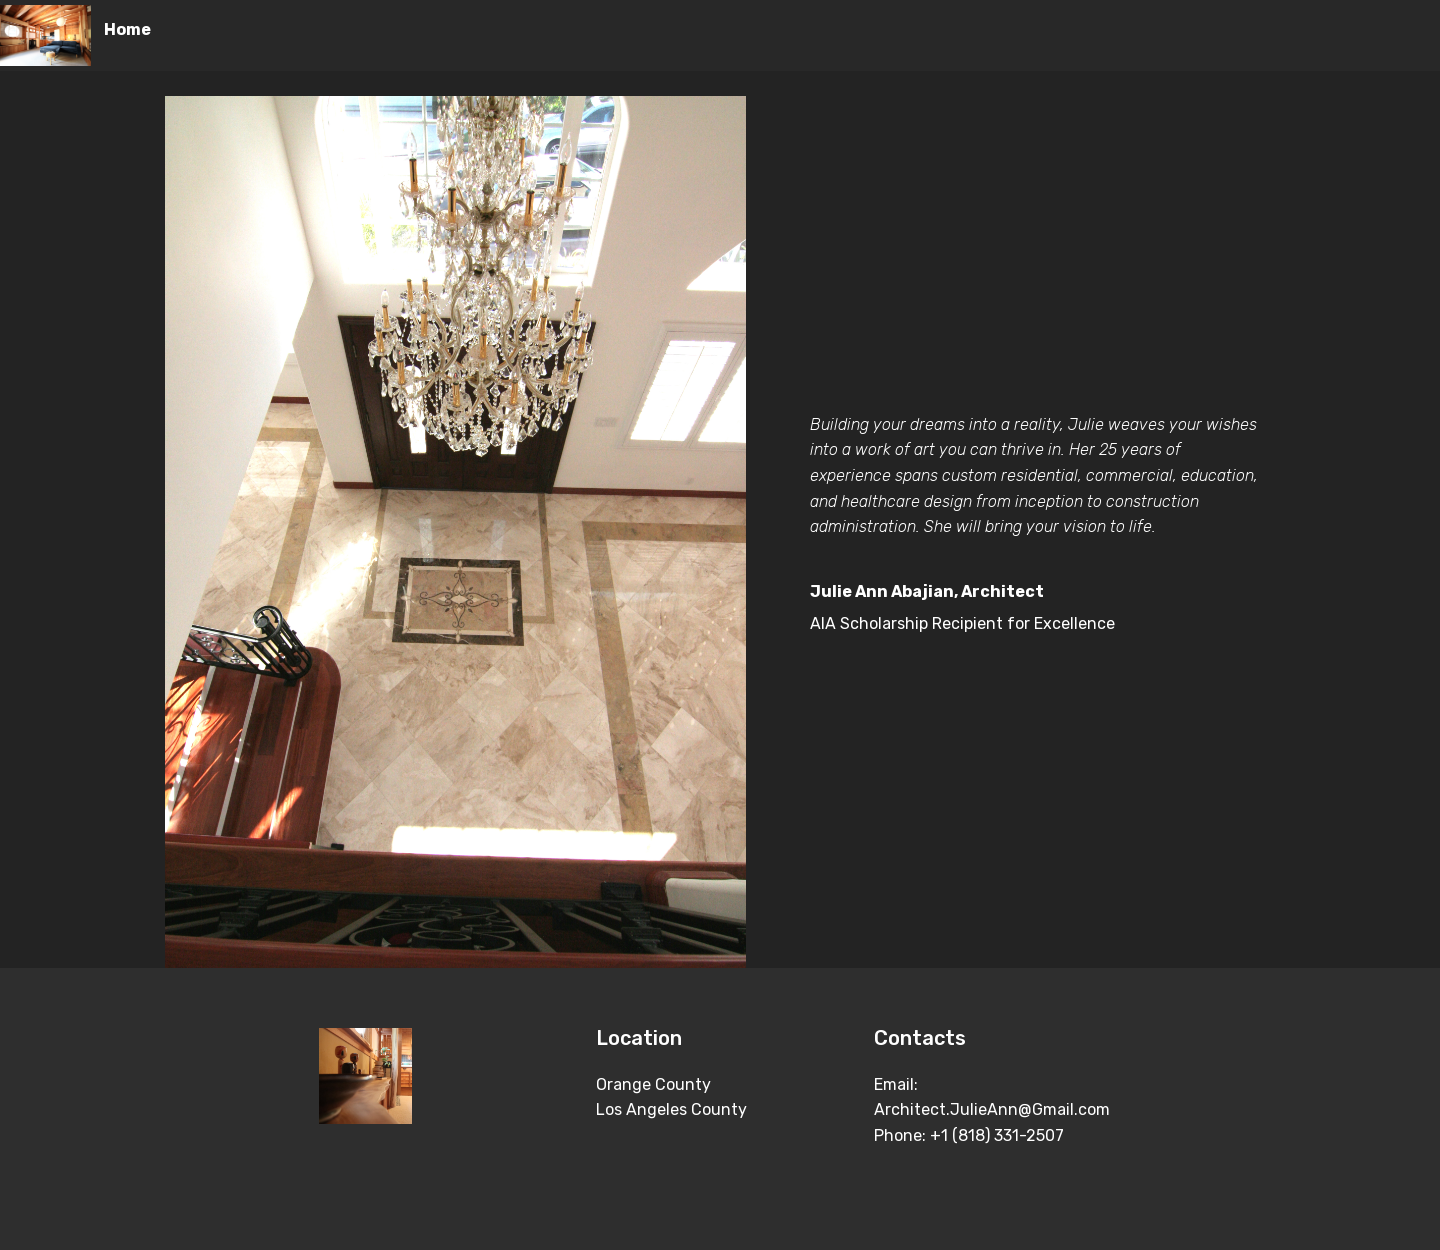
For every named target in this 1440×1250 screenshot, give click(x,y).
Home (127, 29)
